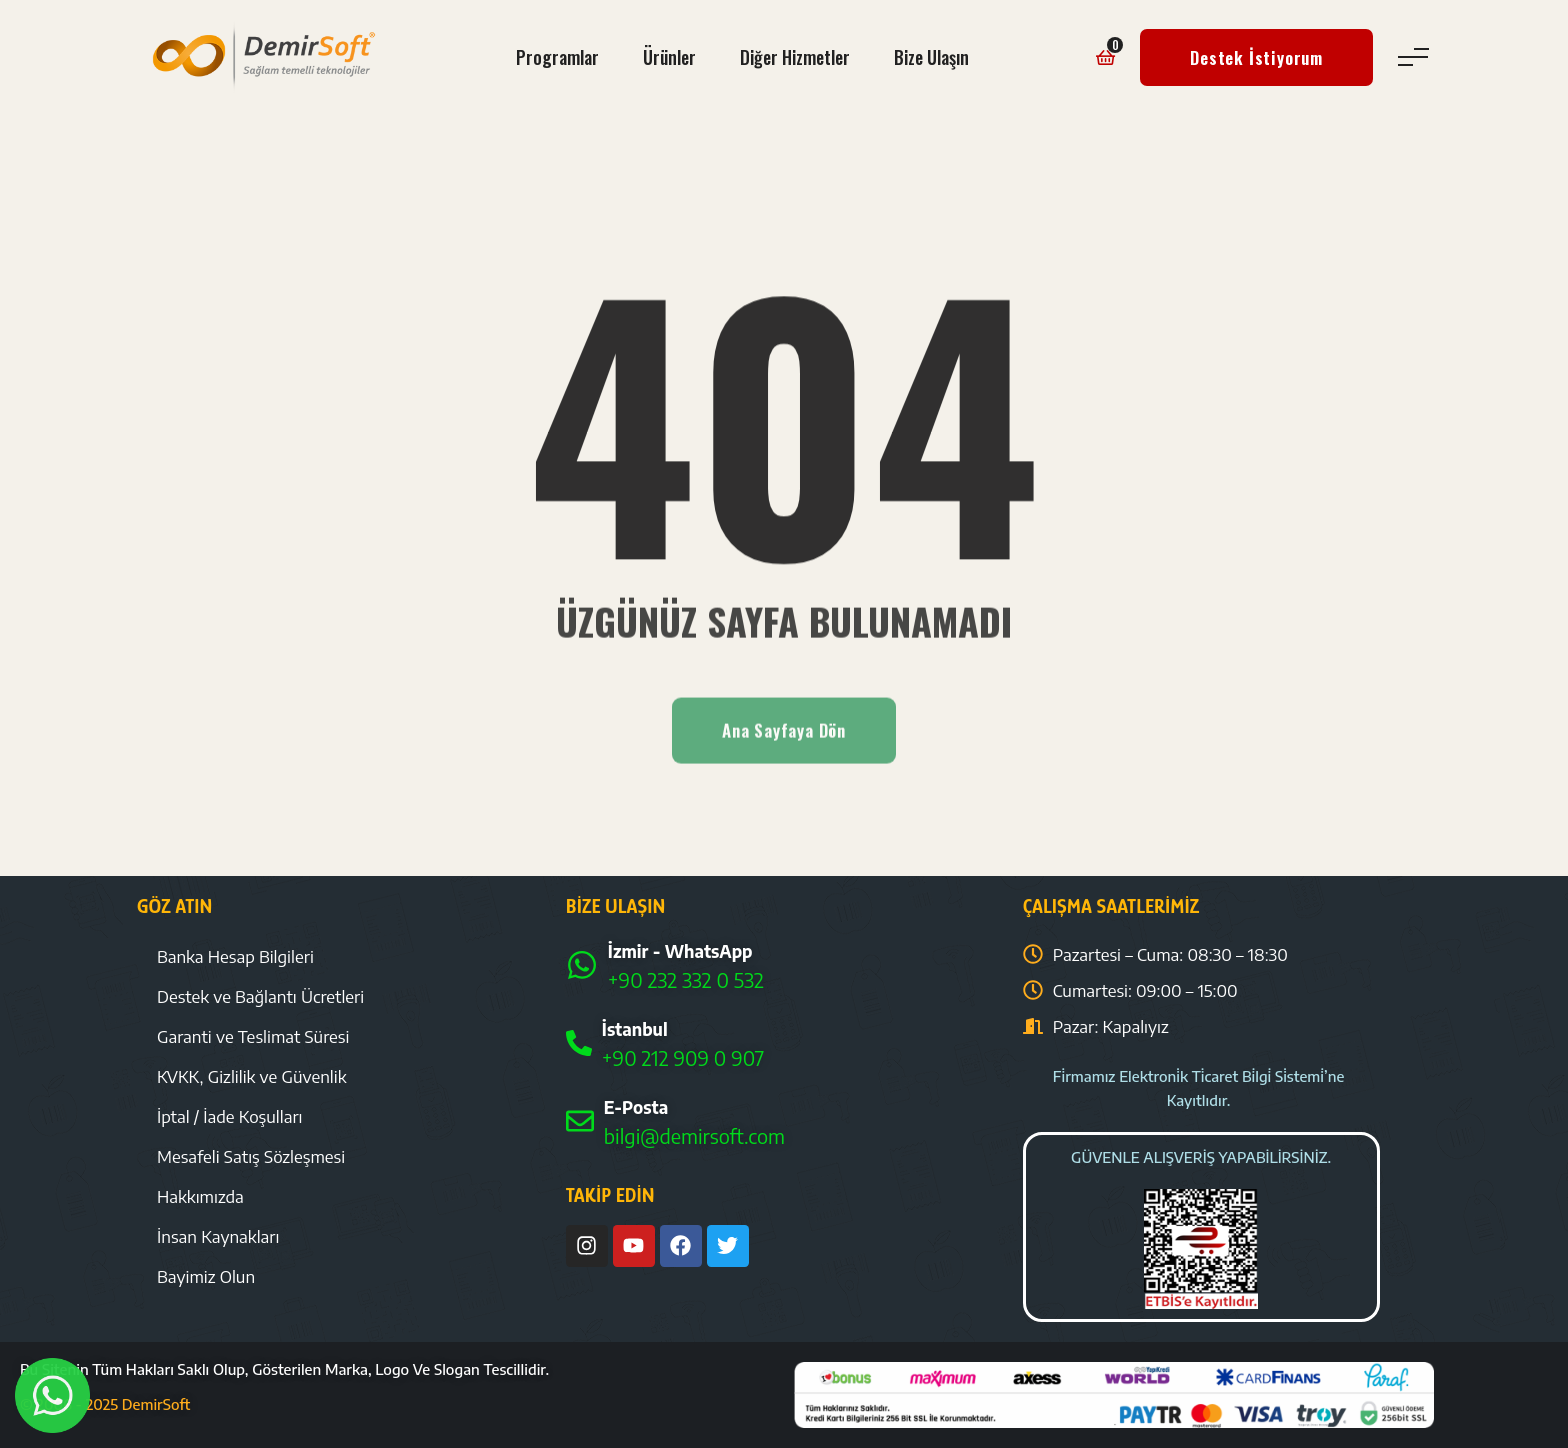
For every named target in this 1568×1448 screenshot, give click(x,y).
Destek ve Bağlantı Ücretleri (260, 996)
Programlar (557, 57)
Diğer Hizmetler (795, 57)
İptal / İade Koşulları (230, 1116)
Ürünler (669, 57)
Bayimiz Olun (206, 1276)
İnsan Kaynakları (218, 1236)
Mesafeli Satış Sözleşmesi (251, 1156)
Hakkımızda (200, 1196)
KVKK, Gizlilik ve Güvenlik (252, 1076)
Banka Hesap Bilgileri (235, 956)
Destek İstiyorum (1256, 57)
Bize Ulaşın (931, 57)
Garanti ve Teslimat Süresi (253, 1036)
